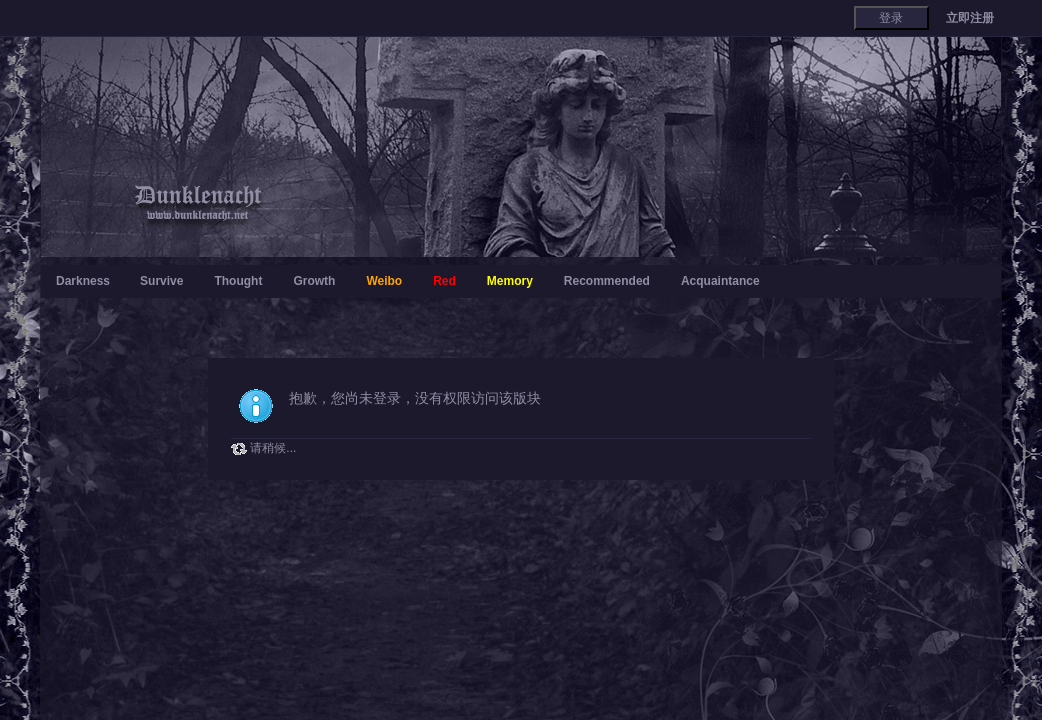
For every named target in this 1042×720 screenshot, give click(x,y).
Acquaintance (720, 281)
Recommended (607, 281)
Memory (510, 281)
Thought (238, 281)
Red (444, 281)
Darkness (83, 281)
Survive (161, 281)
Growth (314, 281)
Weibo (384, 281)
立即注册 (970, 18)
